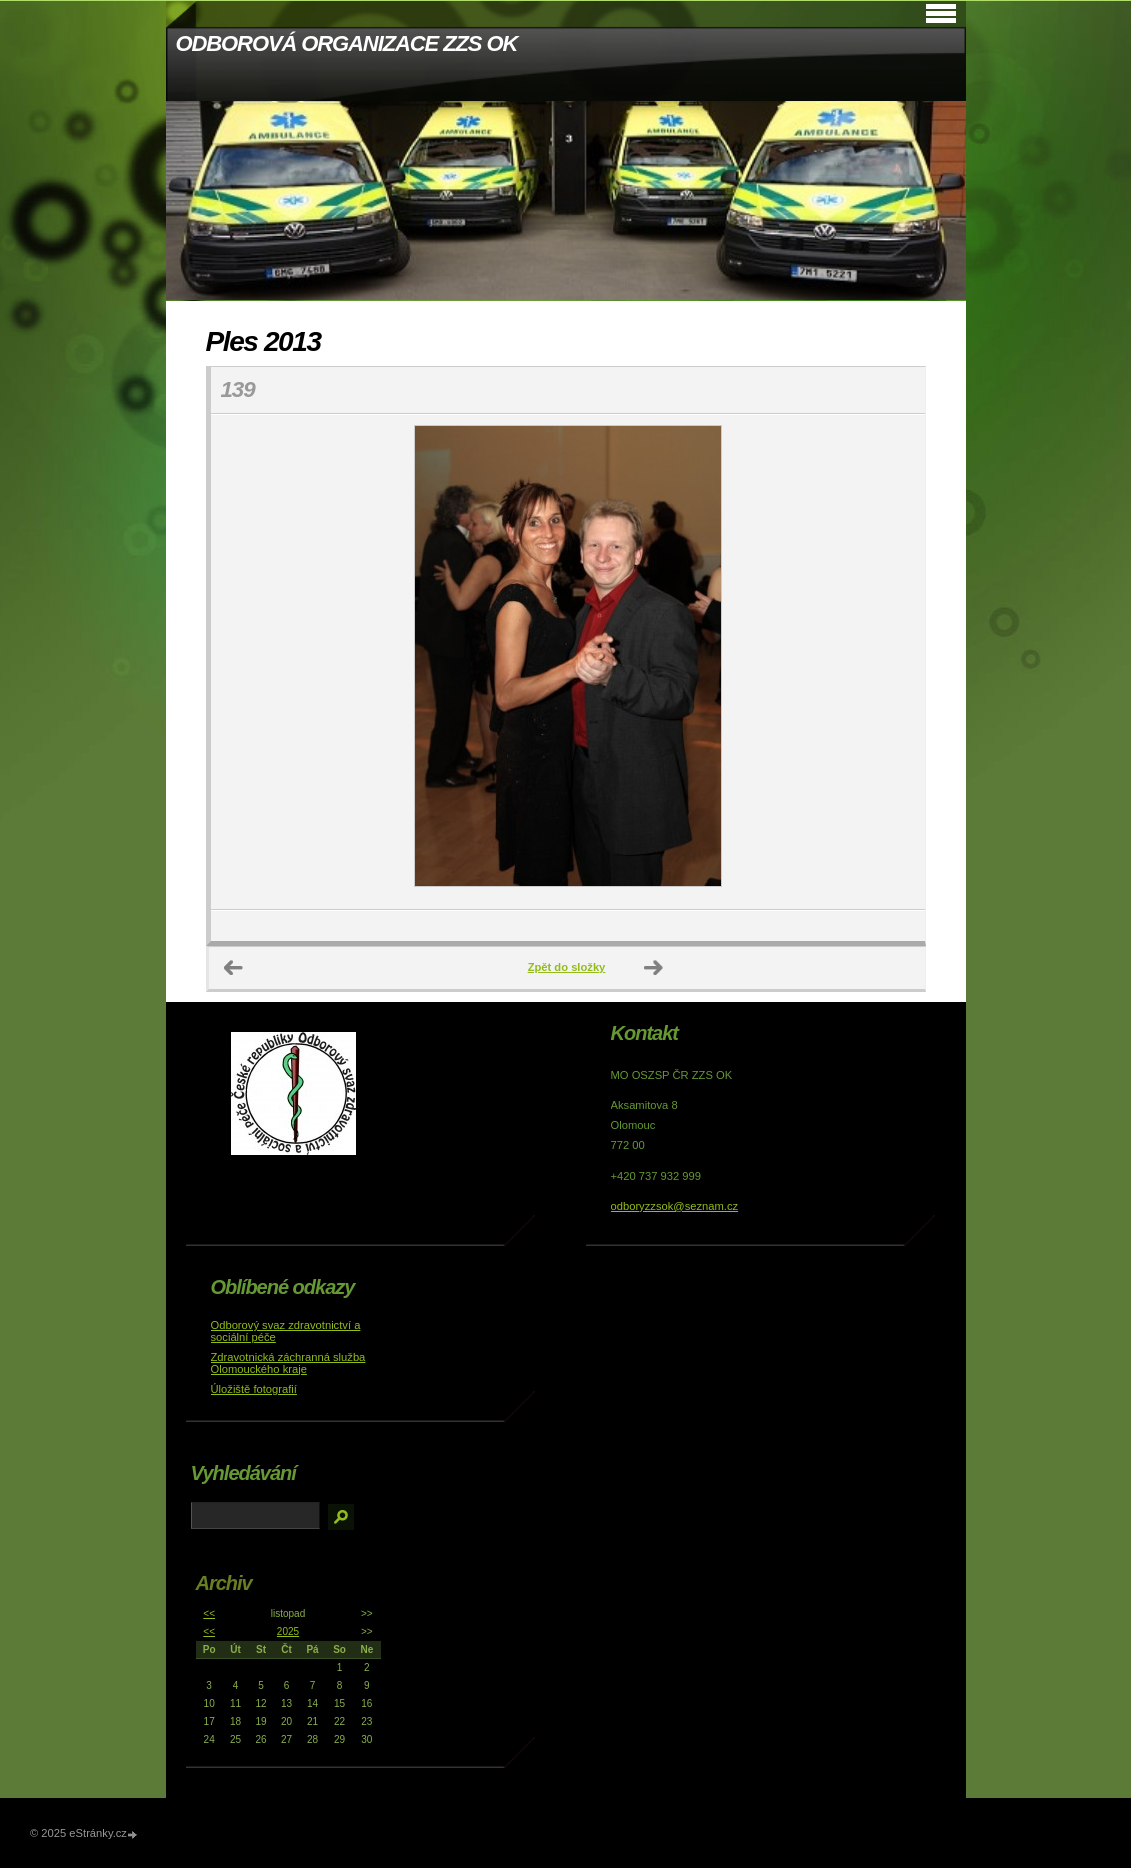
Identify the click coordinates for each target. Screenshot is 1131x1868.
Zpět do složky (567, 967)
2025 (288, 1631)
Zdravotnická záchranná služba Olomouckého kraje (288, 1363)
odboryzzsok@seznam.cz (675, 1206)
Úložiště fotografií (254, 1389)
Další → (654, 968)
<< (209, 1613)
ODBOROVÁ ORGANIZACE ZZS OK (347, 43)
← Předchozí (234, 968)
